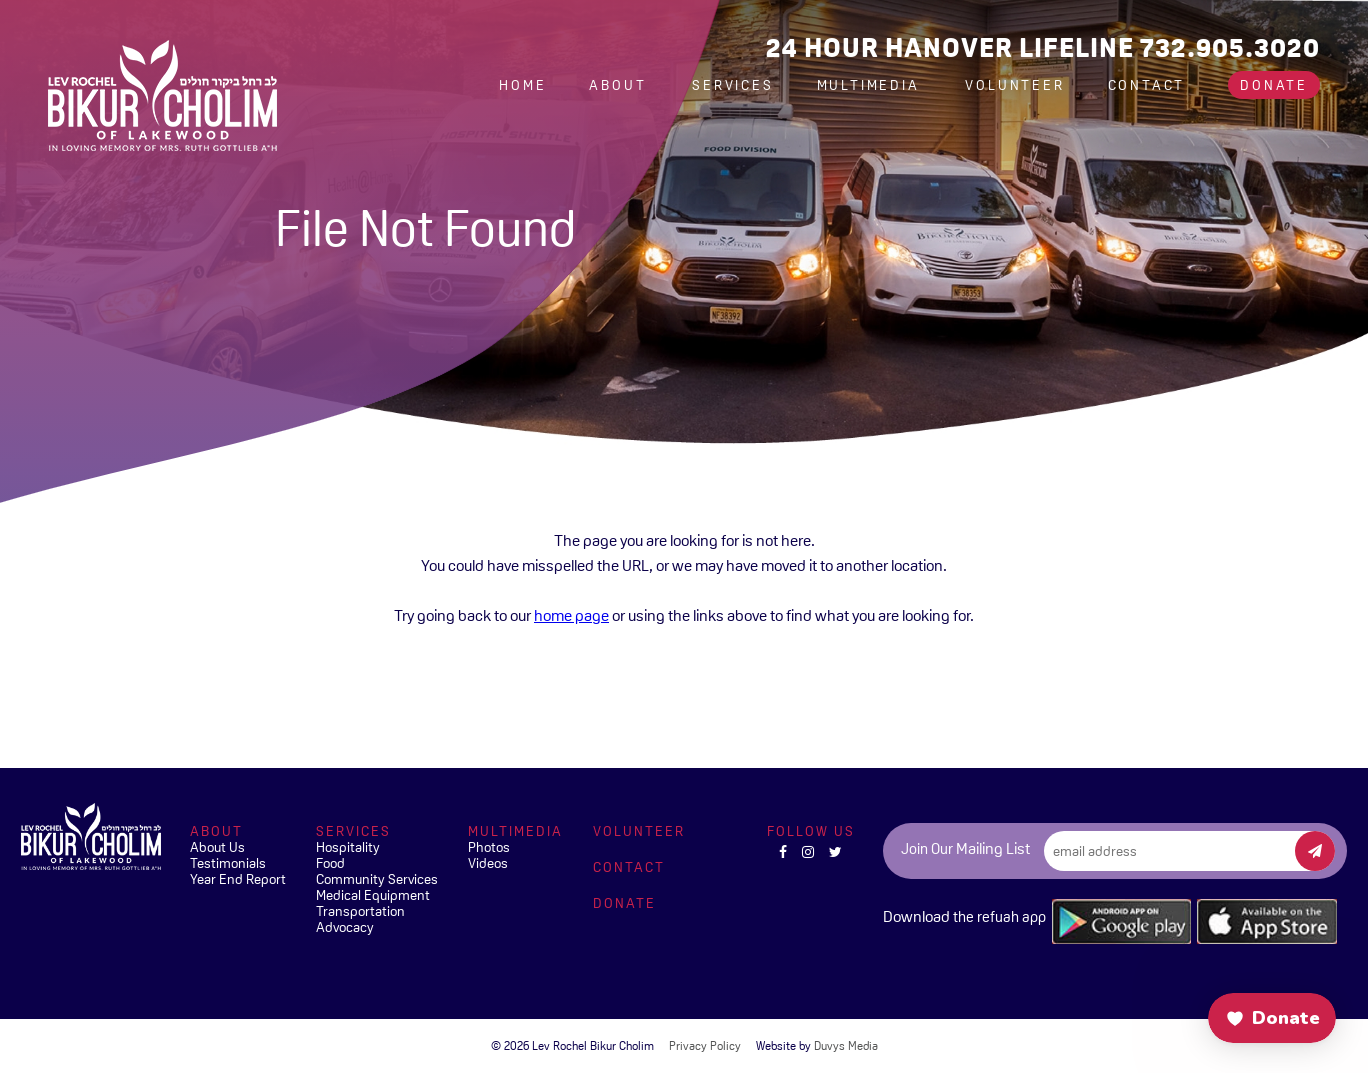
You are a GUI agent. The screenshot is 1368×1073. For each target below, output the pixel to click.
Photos (489, 847)
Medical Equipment (373, 895)
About (620, 85)
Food (330, 863)
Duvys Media (846, 1046)
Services (732, 85)
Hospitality (348, 847)
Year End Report (238, 879)
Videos (488, 863)
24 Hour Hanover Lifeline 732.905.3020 (1043, 47)
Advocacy (345, 927)
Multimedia (871, 85)
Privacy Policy (705, 1046)
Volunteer (1014, 85)
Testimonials (228, 863)
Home (522, 85)
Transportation (360, 911)
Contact (1147, 85)
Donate (1274, 85)
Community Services (377, 879)
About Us (217, 847)
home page (571, 615)
